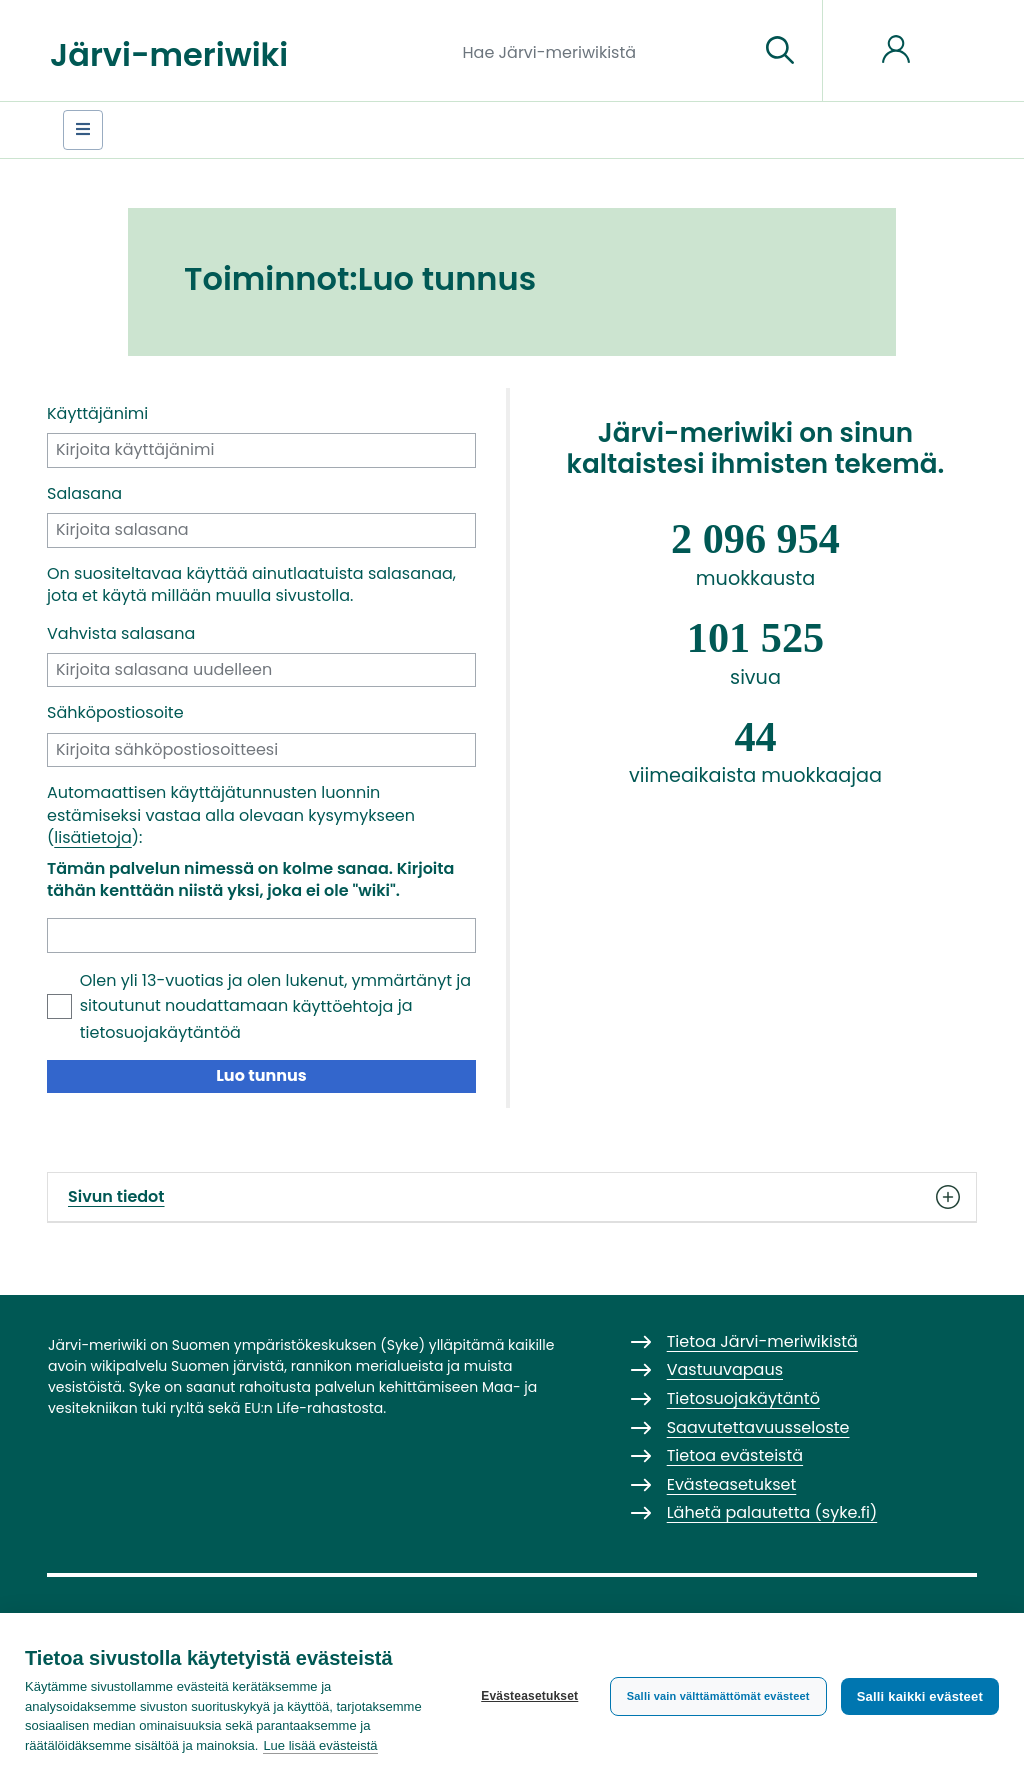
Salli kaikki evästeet (920, 1696)
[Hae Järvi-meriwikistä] (603, 51)
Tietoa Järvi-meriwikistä (762, 1341)
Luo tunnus (261, 1075)
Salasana (84, 494)
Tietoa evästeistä (735, 1455)
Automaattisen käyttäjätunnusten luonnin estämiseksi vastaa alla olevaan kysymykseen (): (231, 815)
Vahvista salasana (121, 634)
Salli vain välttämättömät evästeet (718, 1696)
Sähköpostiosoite (115, 713)
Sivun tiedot (512, 1197)
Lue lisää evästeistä (320, 1745)
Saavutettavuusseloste (758, 1427)
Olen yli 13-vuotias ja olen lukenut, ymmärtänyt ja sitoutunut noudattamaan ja (275, 1006)
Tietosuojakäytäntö (743, 1398)
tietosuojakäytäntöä (160, 1032)
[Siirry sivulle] (780, 51)
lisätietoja (93, 837)
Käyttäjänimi (97, 414)
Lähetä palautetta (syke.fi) (772, 1512)
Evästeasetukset (529, 1696)
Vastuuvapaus (725, 1369)
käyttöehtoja (342, 1006)
